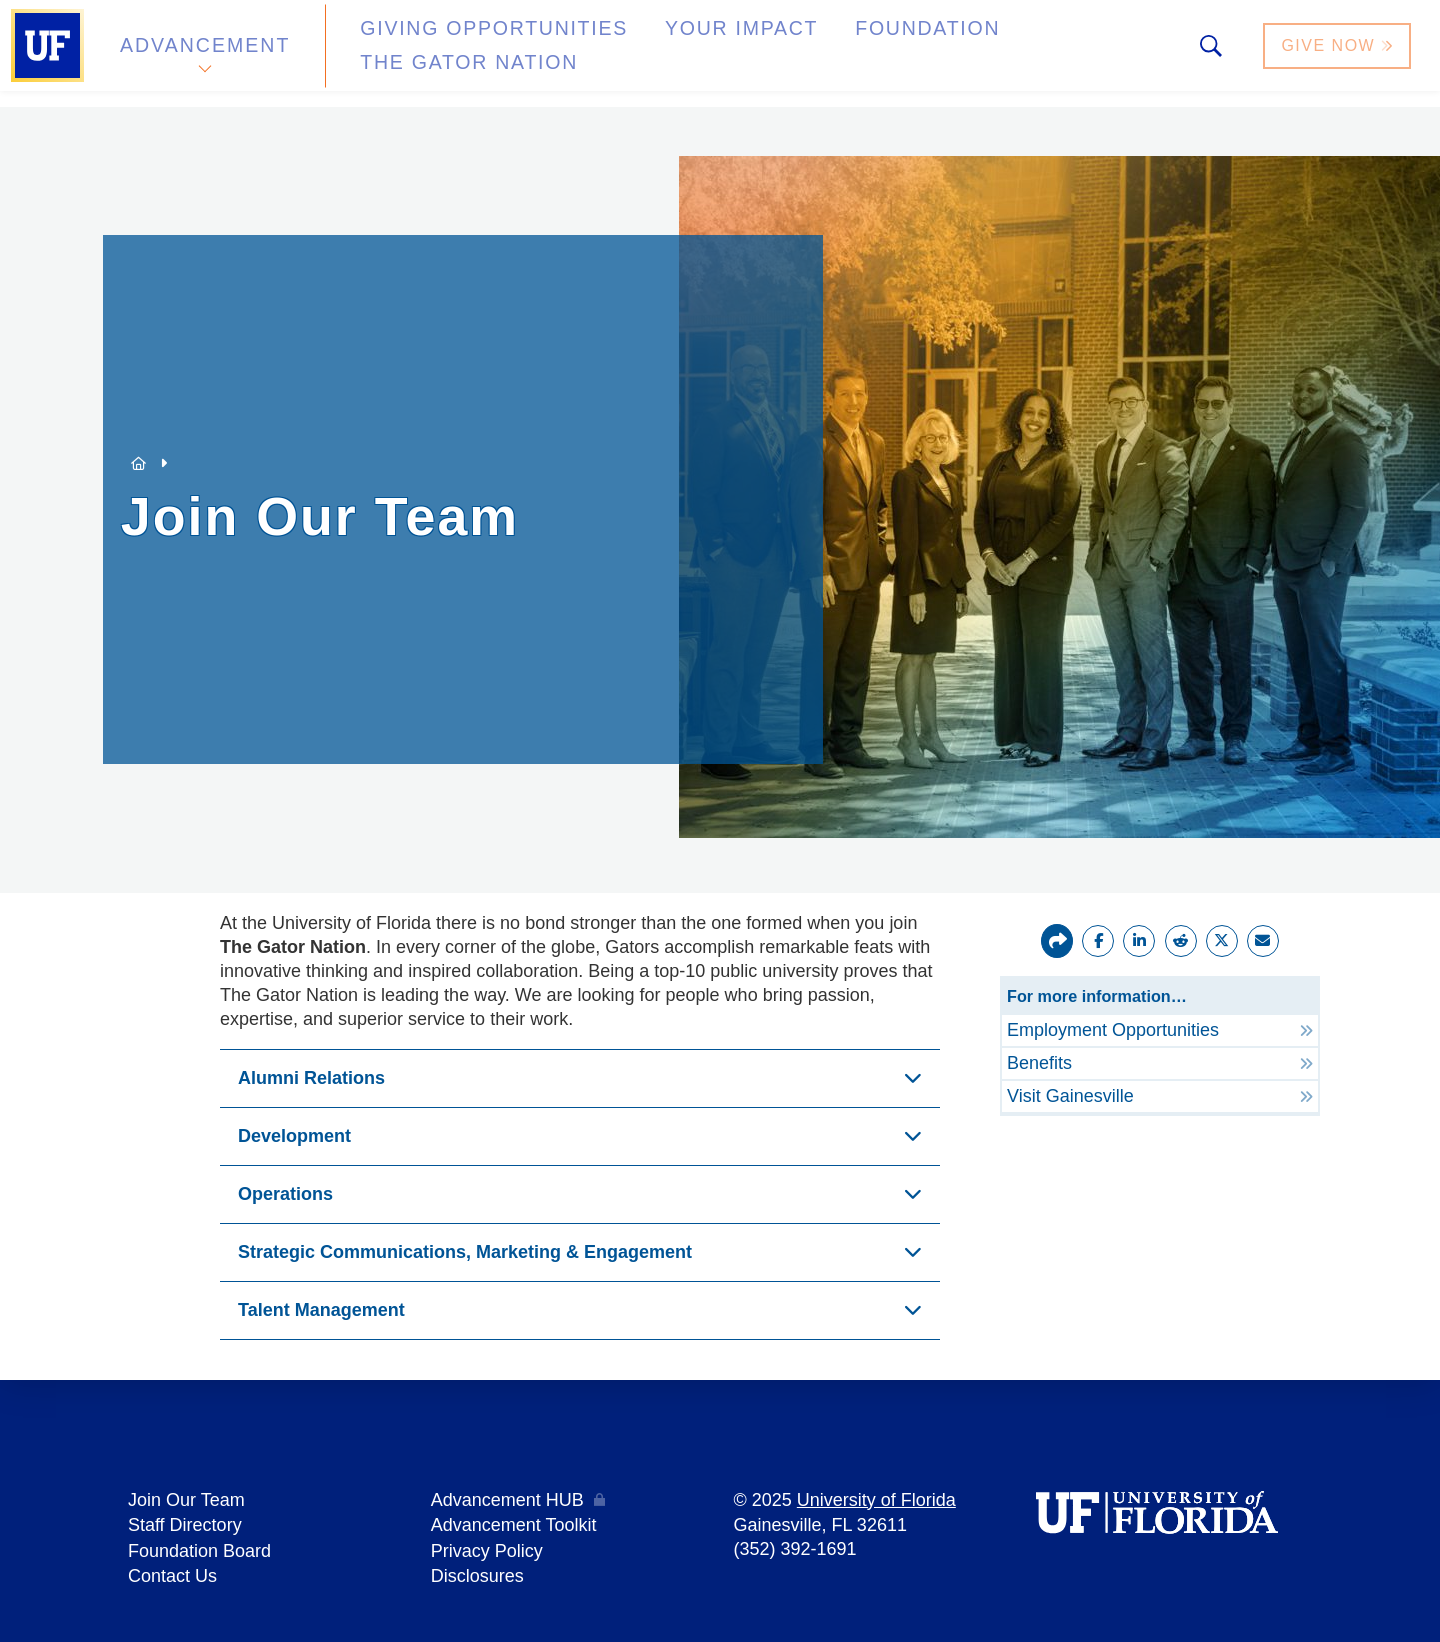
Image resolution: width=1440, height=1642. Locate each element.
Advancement (204, 53)
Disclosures (477, 1572)
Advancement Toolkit (514, 1524)
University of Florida (876, 1500)
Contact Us (172, 1572)
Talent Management (321, 1310)
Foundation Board (199, 1548)
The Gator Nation (1013, 53)
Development (294, 1136)
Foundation (826, 53)
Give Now (1339, 53)
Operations (285, 1194)
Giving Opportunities (455, 53)
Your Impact (666, 53)
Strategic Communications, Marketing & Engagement (465, 1252)
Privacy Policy (487, 1548)
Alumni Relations (311, 1078)
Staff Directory (185, 1524)
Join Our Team (186, 1500)
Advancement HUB (507, 1500)
